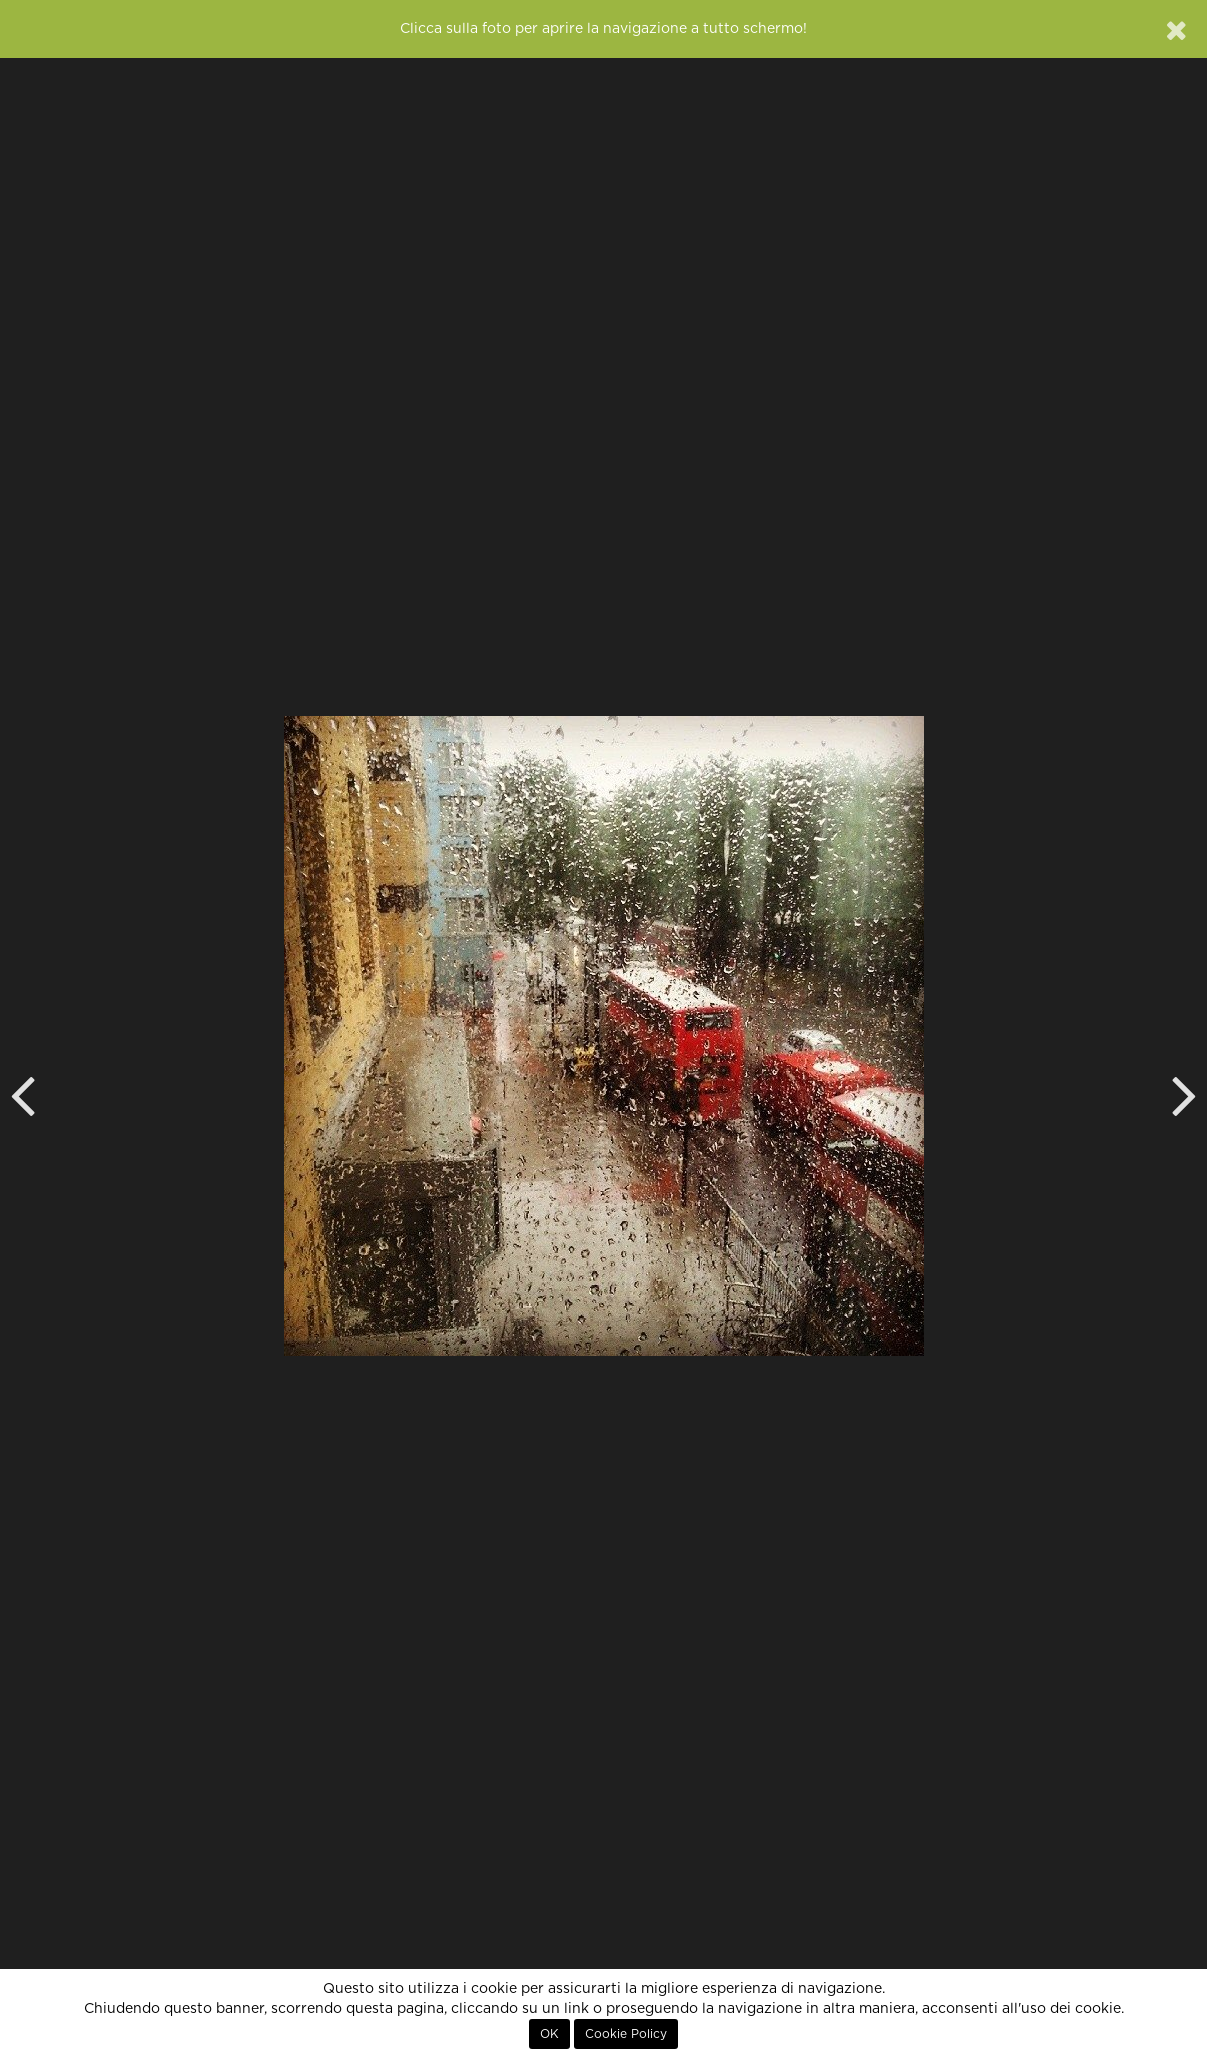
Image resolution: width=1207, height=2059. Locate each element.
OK (549, 2034)
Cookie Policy (626, 2034)
